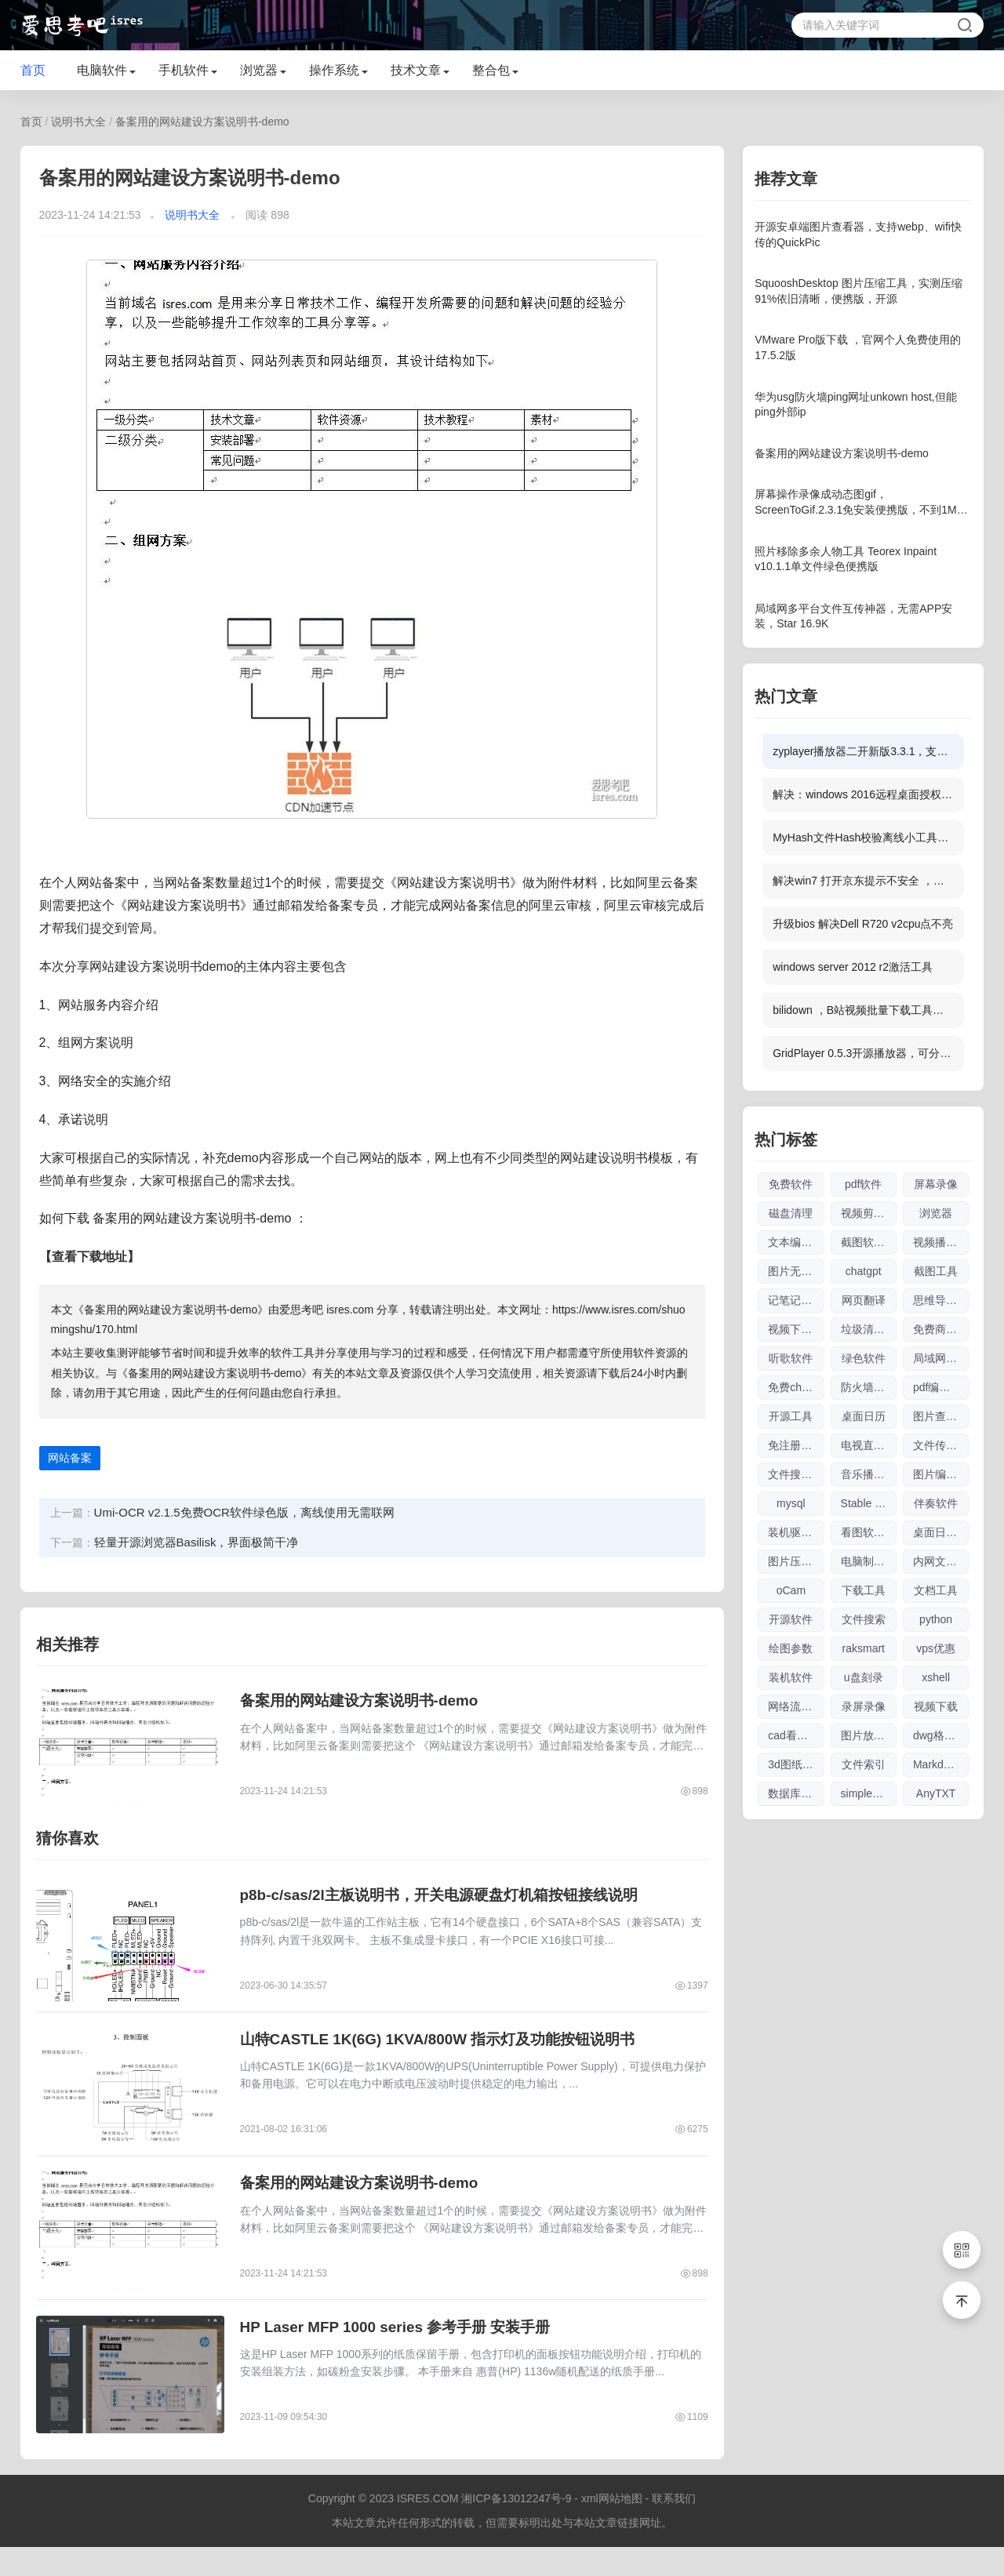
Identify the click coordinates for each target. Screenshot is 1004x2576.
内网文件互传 (941, 1561)
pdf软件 (863, 1184)
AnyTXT (936, 1793)
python (935, 1619)
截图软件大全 (869, 1242)
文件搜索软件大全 (796, 1474)
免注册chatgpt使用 (796, 1445)
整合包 (491, 70)
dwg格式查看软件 (941, 1735)
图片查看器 (940, 1416)
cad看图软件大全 (796, 1735)
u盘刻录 (863, 1677)
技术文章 (416, 70)
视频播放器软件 (941, 1242)
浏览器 (259, 70)
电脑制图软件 (869, 1561)
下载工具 (864, 1590)
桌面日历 (864, 1416)
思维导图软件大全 (941, 1300)
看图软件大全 (869, 1532)
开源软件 (791, 1619)
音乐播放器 (868, 1474)
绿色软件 (864, 1358)
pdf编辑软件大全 (941, 1387)
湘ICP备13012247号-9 (516, 2527)
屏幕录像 (936, 1184)
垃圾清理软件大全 (869, 1329)
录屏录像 (864, 1706)
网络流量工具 (796, 1706)
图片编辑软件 (941, 1474)
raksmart (863, 1648)
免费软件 (791, 1184)
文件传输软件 (941, 1445)
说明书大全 (78, 121)
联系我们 (674, 2527)
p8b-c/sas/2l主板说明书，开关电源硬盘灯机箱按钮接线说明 (450, 1900)
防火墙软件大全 (869, 1387)
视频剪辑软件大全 (869, 1213)
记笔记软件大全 (796, 1300)
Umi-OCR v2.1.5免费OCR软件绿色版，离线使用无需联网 (244, 1512)
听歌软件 (791, 1358)
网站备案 (70, 1457)
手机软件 (183, 70)
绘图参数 (791, 1648)
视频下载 (936, 1706)
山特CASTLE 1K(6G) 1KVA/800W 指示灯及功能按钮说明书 (448, 2050)
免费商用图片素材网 (941, 1329)
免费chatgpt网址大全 (796, 1387)
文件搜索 (864, 1619)
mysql (791, 1503)
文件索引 (864, 1764)
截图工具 (936, 1271)
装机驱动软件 (796, 1532)
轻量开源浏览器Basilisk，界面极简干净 (196, 1542)
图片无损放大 (796, 1271)
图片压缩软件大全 (796, 1561)
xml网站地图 (611, 2527)
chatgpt (864, 1271)
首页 (32, 70)
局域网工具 (940, 1358)
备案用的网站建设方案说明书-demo (202, 121)
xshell (936, 1677)
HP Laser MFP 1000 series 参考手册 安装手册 (404, 2350)
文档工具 (936, 1590)
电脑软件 (102, 70)
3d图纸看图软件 (796, 1764)
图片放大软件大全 (869, 1735)
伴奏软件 (936, 1503)
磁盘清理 (791, 1213)
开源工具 (791, 1416)
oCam (791, 1590)
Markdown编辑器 (941, 1764)
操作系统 (334, 70)
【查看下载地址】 (89, 1256)
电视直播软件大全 (869, 1445)
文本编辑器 (795, 1242)
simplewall (866, 1793)
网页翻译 (864, 1300)
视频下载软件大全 (796, 1329)
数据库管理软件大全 (796, 1793)
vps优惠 (935, 1648)
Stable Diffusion (869, 1503)
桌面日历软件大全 (941, 1532)
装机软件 (791, 1677)
